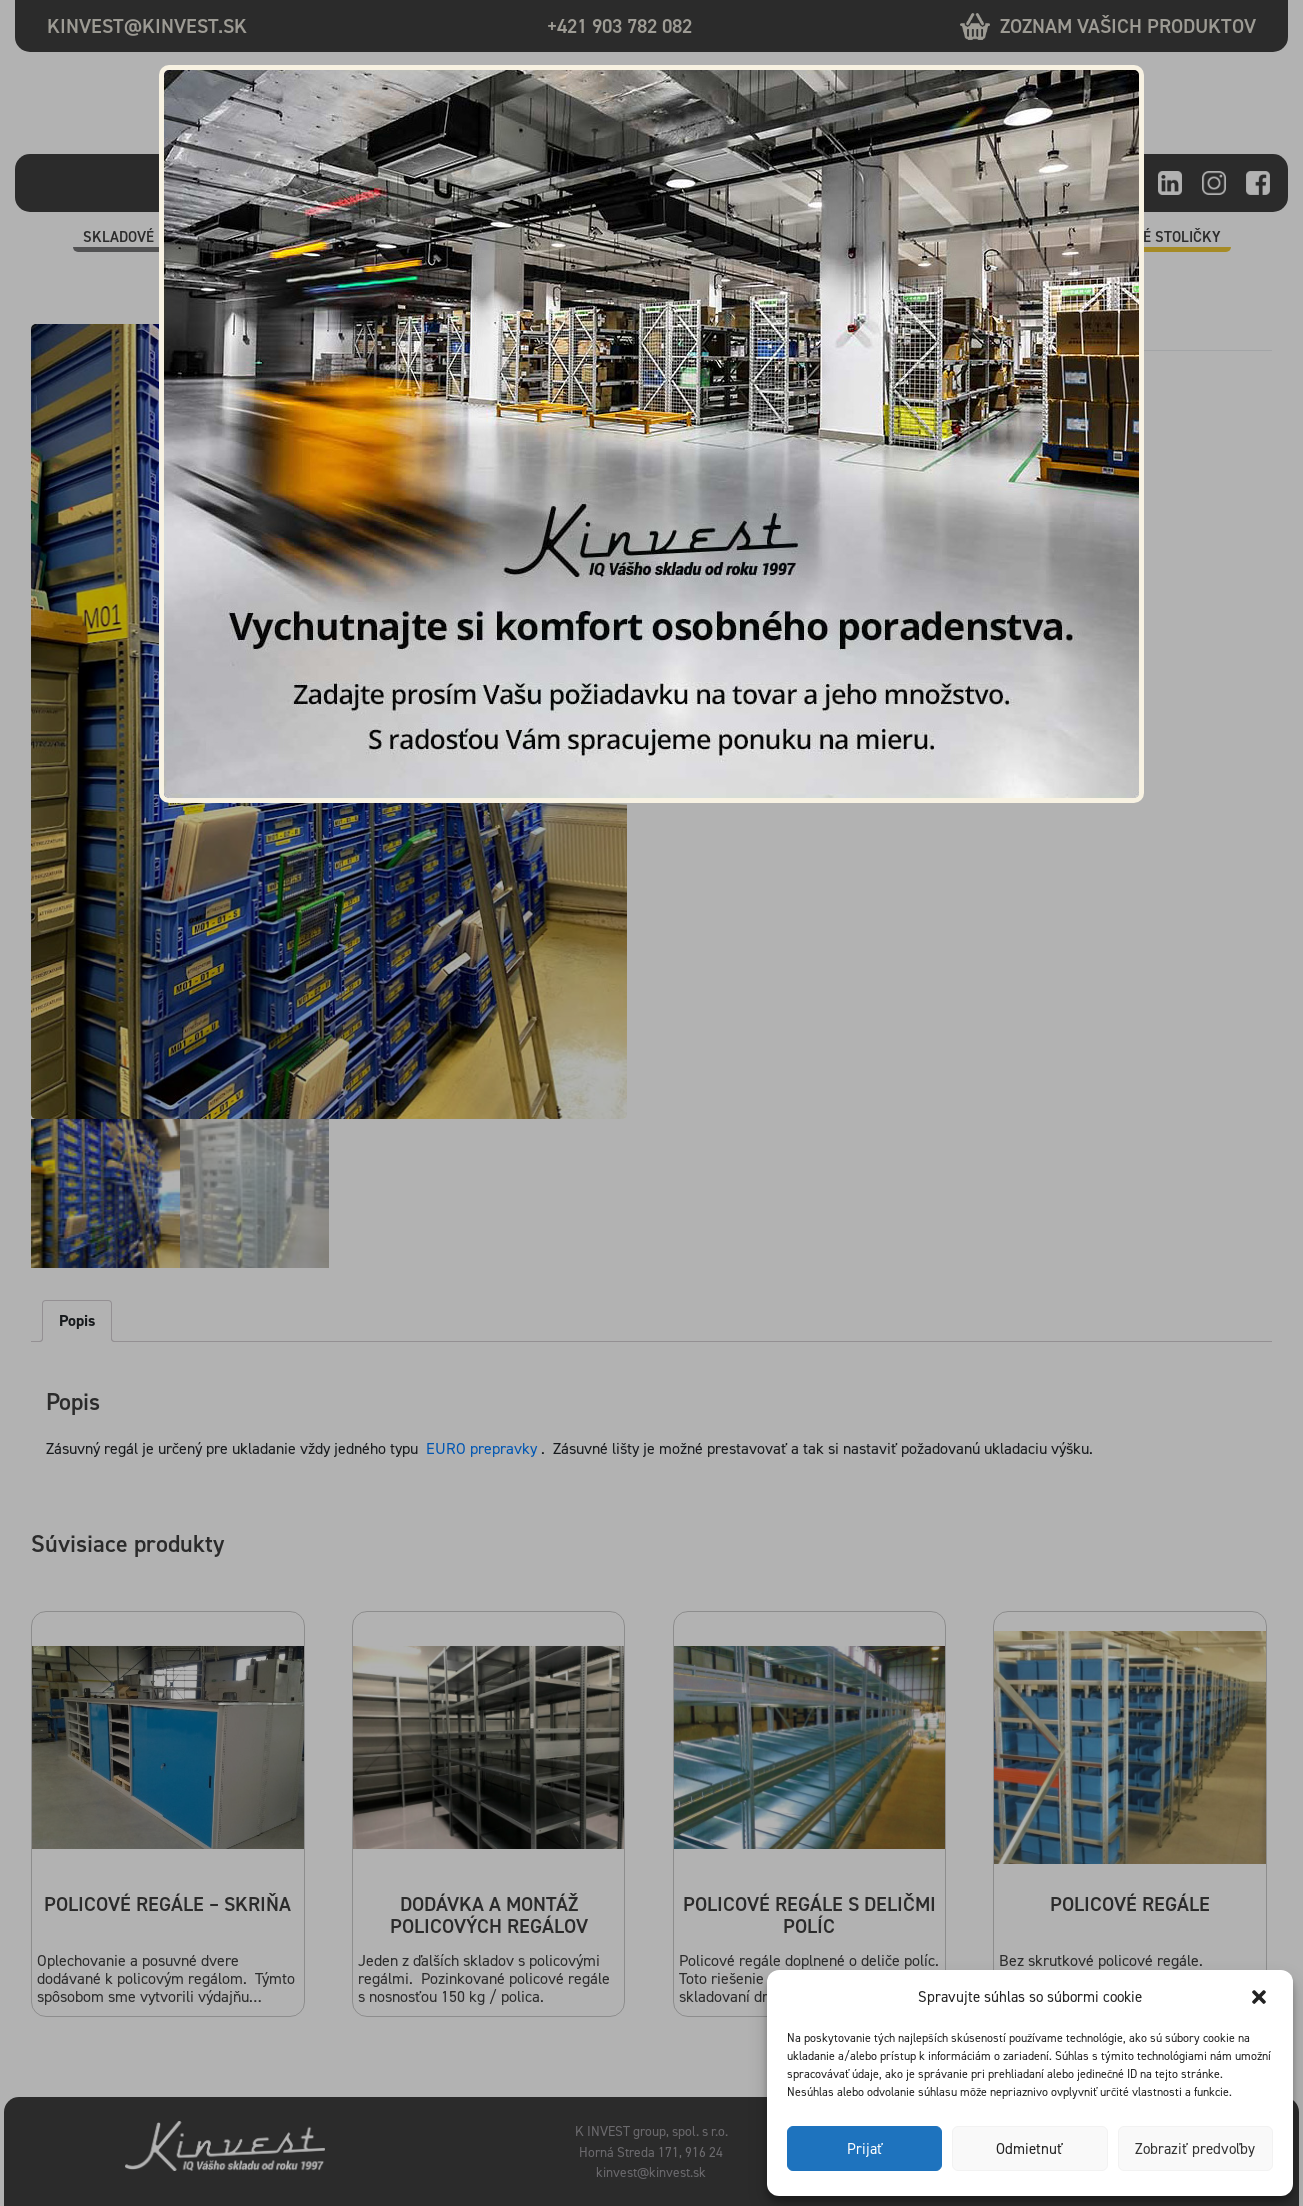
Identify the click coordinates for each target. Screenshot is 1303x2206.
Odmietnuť (1029, 2149)
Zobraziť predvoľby (1195, 2149)
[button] (1261, 1997)
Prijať (865, 2149)
